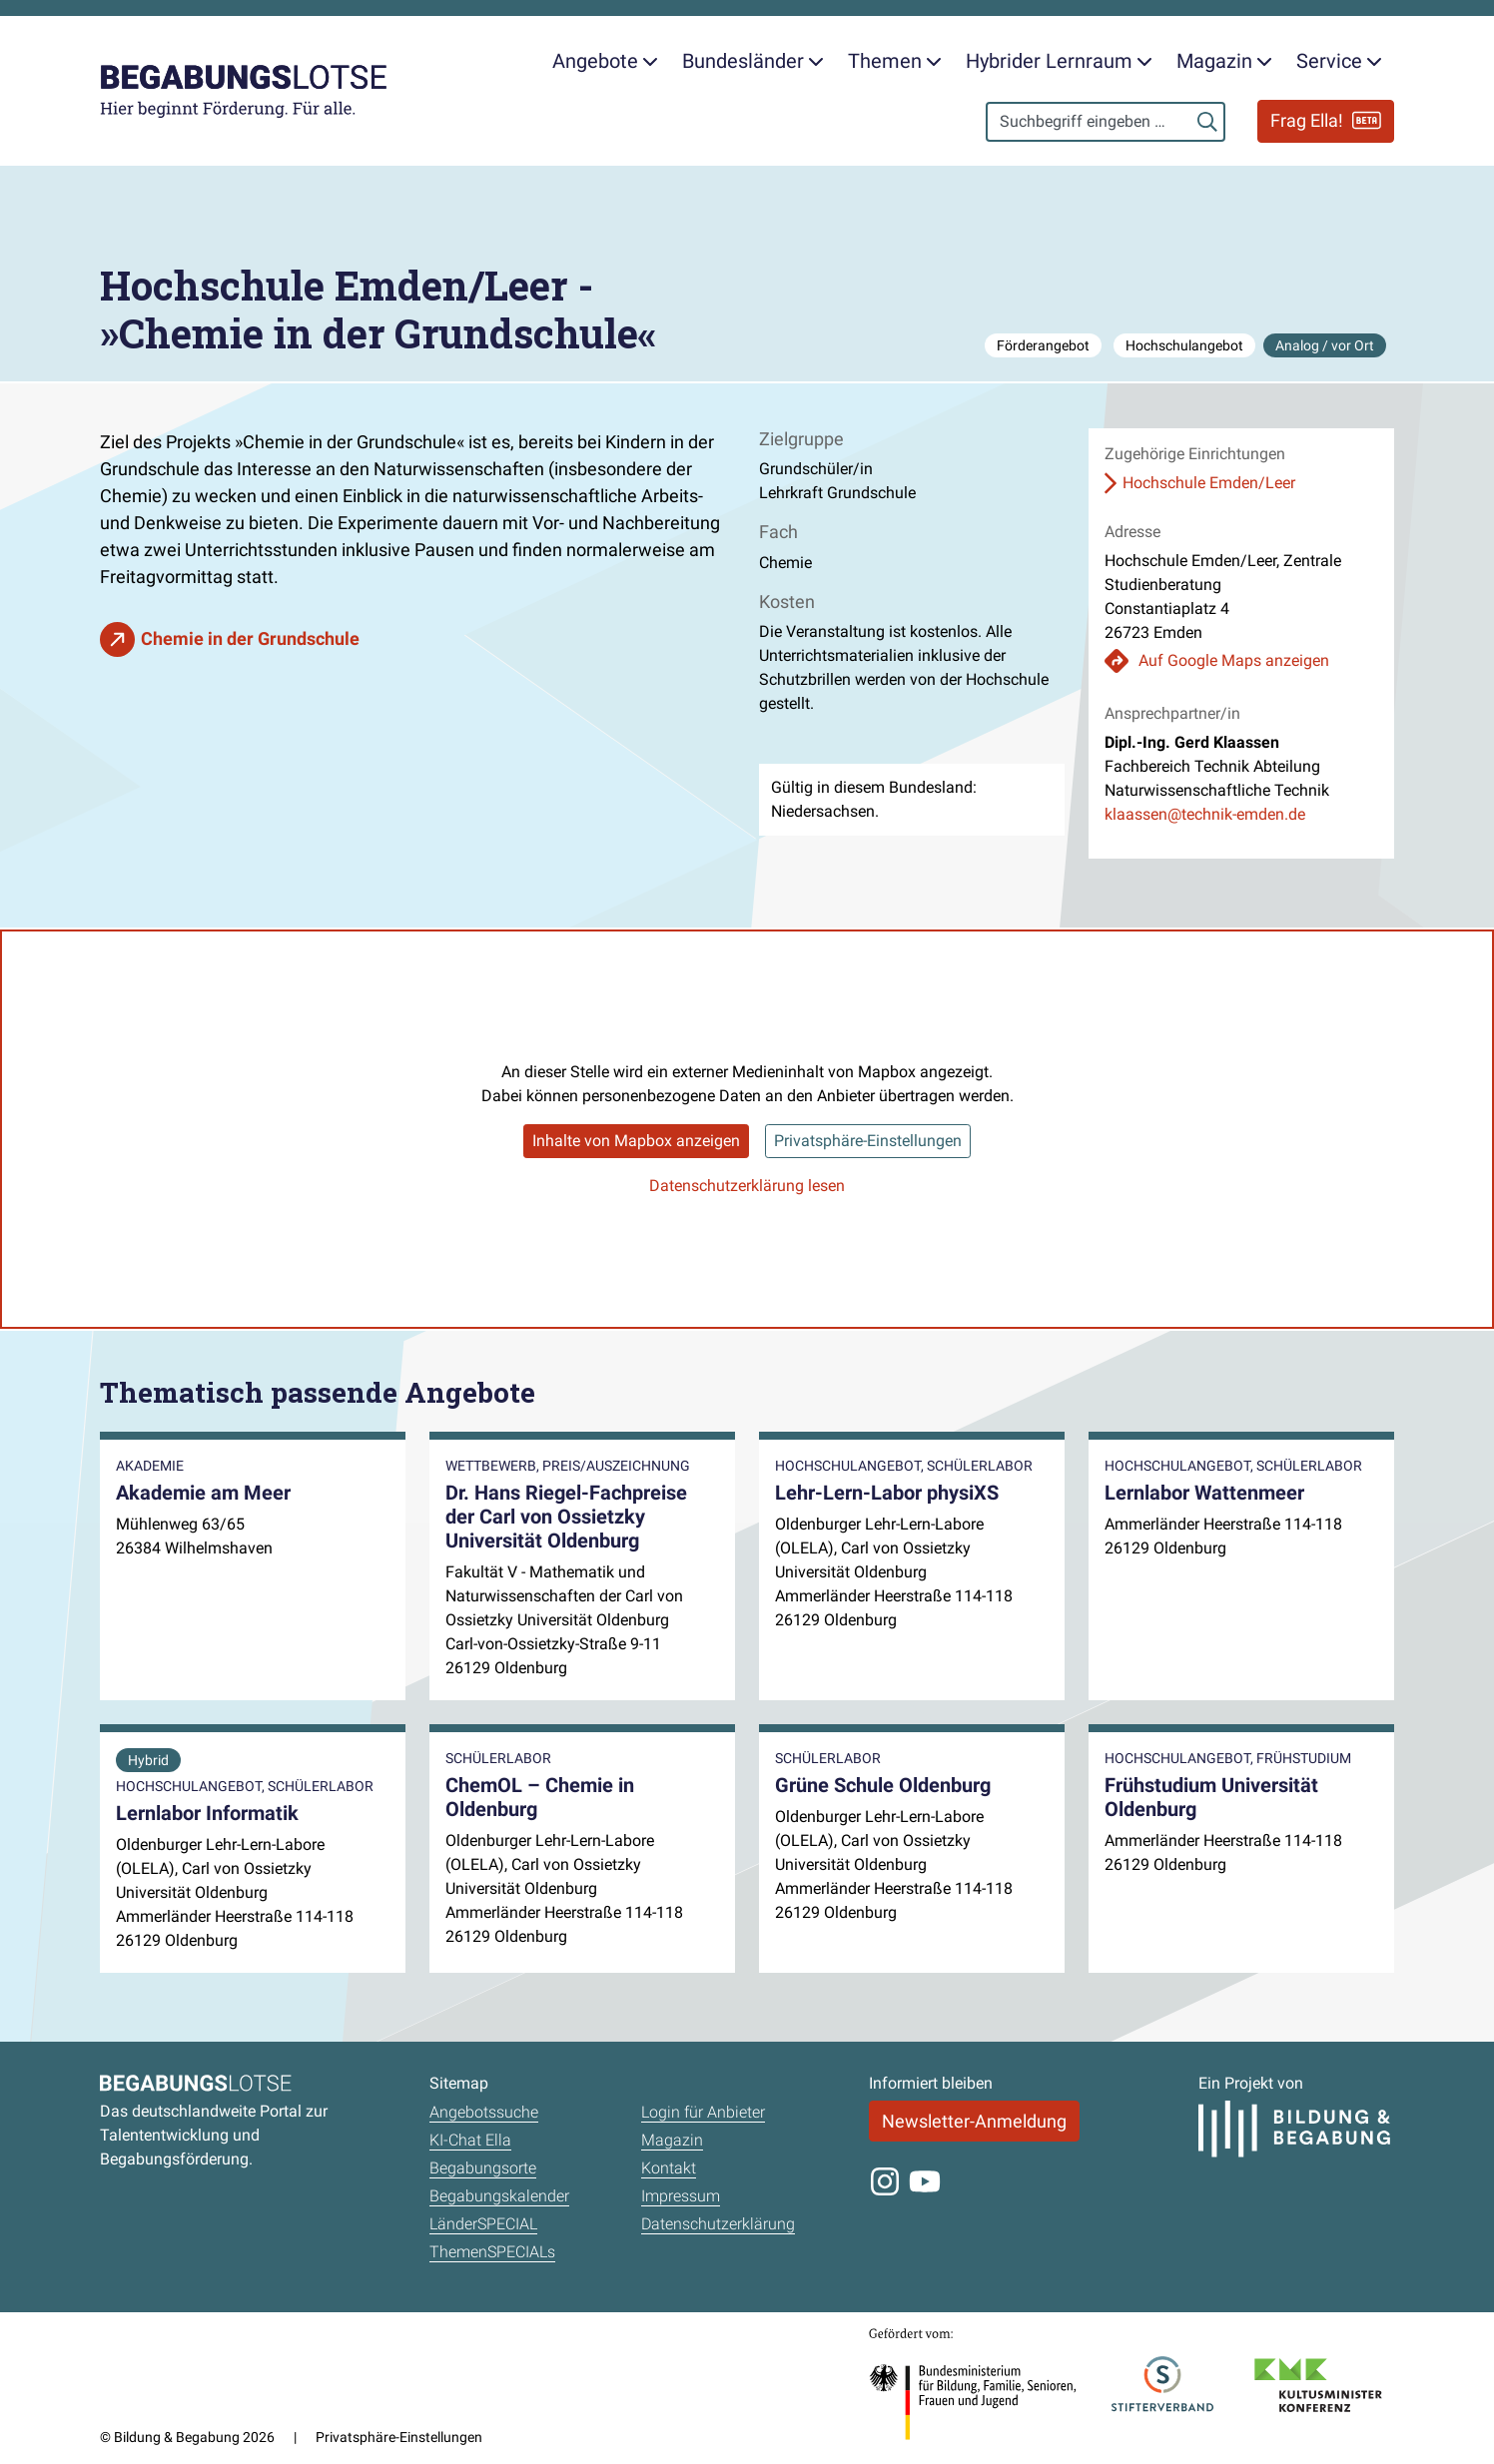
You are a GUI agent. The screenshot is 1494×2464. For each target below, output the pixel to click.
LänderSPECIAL (483, 2223)
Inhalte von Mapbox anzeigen (636, 1140)
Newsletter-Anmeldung (974, 2121)
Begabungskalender (499, 2195)
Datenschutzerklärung (718, 2223)
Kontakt (668, 2167)
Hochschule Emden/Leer (1208, 482)
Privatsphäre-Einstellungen (868, 1140)
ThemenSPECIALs (492, 2251)
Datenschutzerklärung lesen (747, 1185)
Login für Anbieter (703, 2112)
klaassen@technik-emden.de (1205, 814)
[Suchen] (1207, 122)
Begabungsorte (482, 2167)
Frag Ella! (1325, 121)
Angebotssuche (483, 2112)
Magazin (672, 2140)
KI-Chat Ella (470, 2140)
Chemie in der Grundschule (250, 638)
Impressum (680, 2195)
